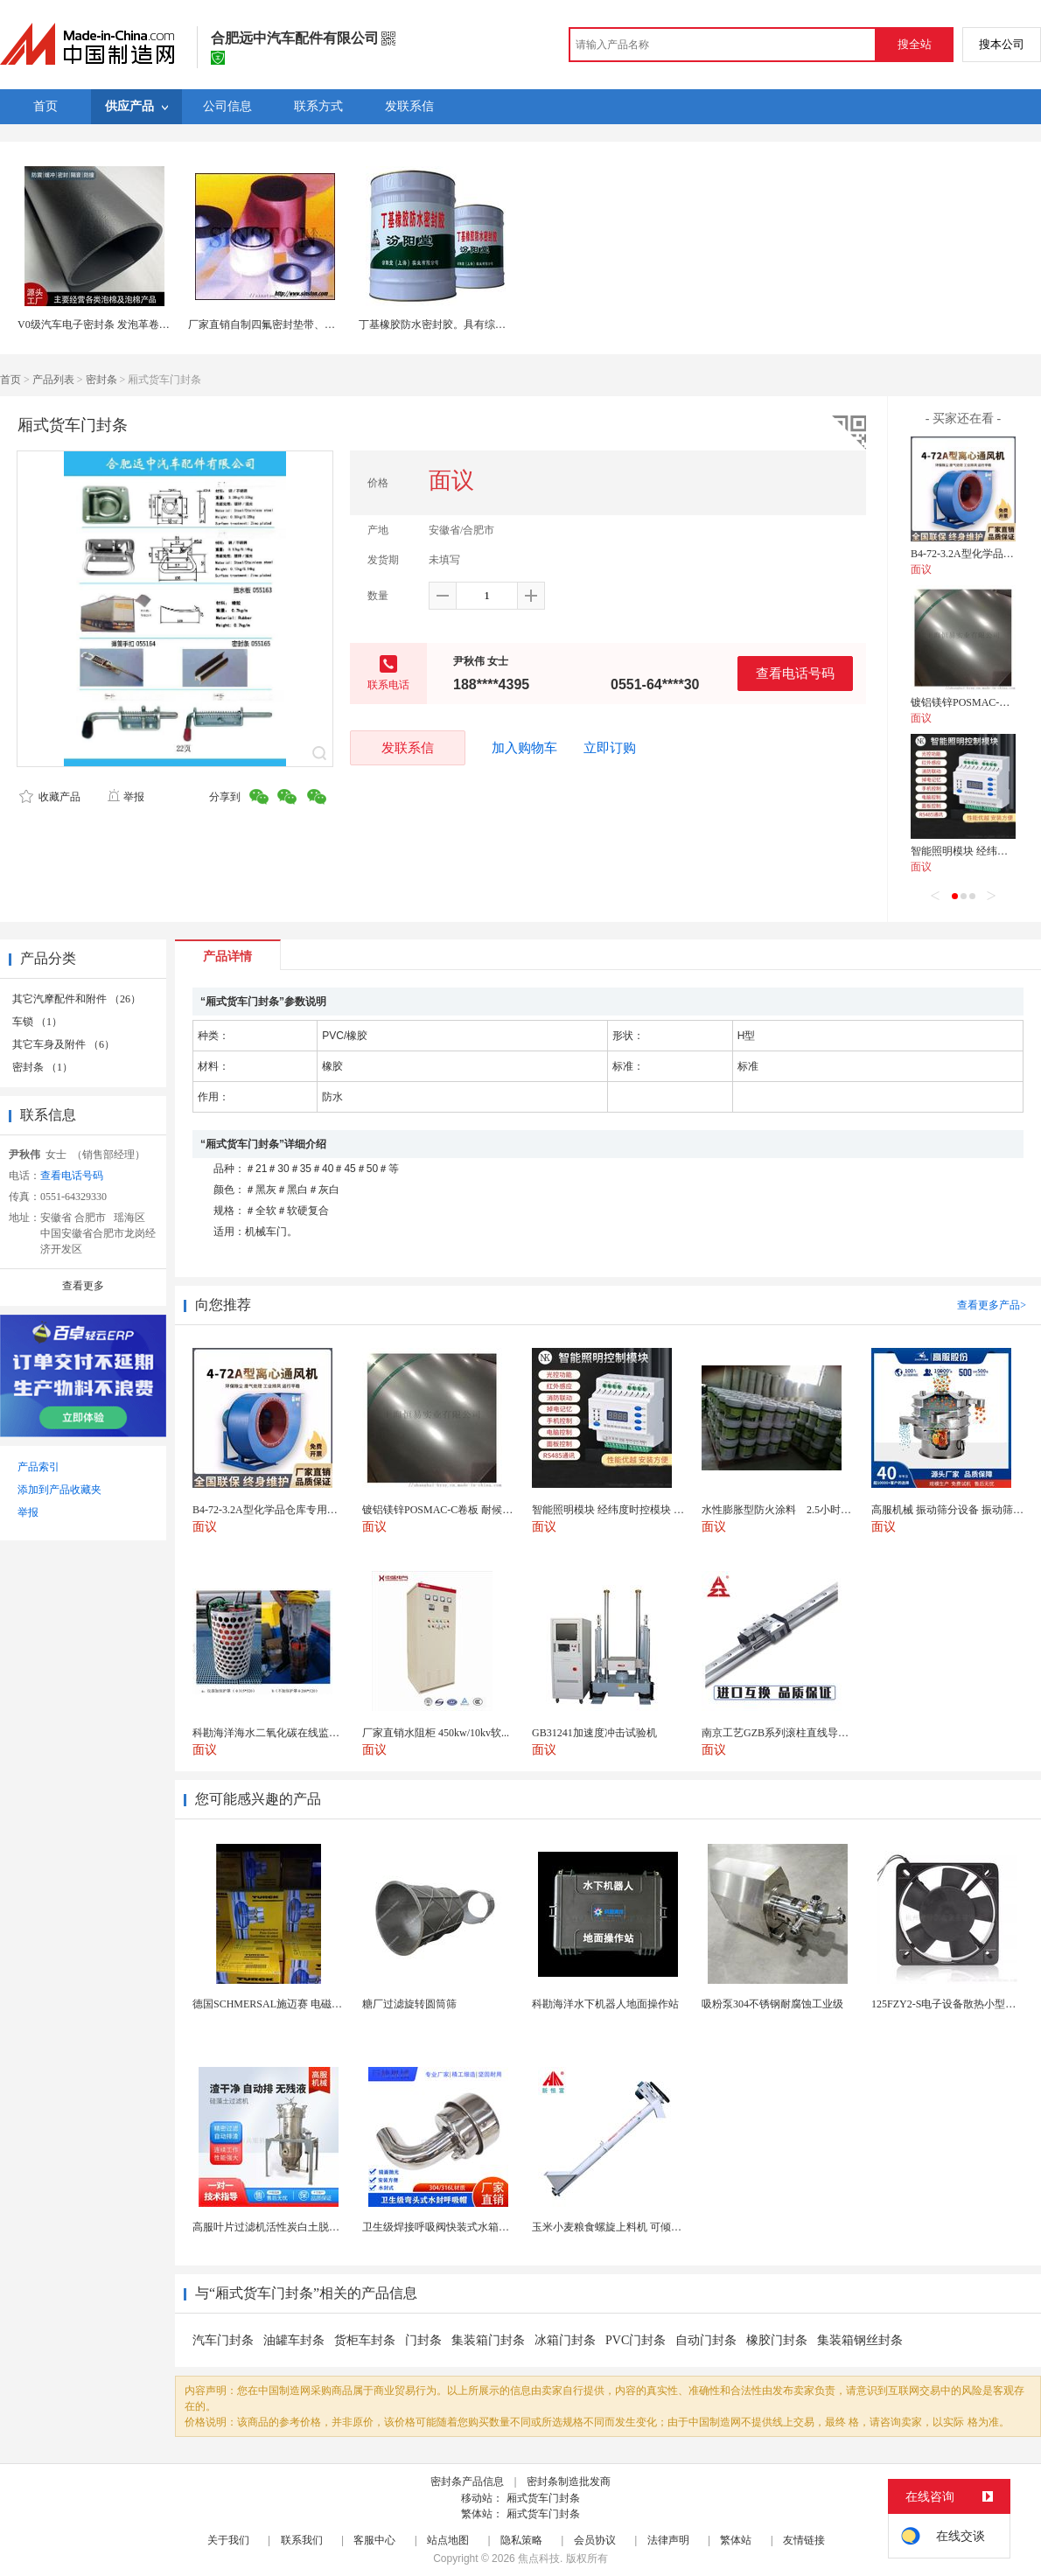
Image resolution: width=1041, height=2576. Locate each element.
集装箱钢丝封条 (860, 2340)
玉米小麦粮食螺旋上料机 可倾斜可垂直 (622, 2227)
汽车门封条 (223, 2340)
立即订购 (609, 748)
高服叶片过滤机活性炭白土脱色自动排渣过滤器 (302, 2227)
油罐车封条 (294, 2340)
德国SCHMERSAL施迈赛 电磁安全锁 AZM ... (296, 2004)
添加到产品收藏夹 (59, 1489)
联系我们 (302, 2540)
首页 (10, 379)
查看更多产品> (991, 1305)
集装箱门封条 (488, 2340)
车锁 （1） (37, 1022)
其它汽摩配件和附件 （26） (76, 999)
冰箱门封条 (565, 2340)
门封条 (423, 2340)
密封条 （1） (42, 1067)
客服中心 (374, 2540)
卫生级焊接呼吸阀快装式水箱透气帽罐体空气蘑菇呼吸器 (493, 2227)
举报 (125, 797)
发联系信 (407, 747)
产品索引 (38, 1467)
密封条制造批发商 (569, 2481)
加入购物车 (524, 748)
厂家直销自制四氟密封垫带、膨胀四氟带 (289, 324)
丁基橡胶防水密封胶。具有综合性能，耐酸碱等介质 (479, 324)
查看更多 (83, 1286)
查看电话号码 (795, 673)
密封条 (101, 379)
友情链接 (804, 2540)
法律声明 (668, 2540)
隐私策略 (521, 2540)
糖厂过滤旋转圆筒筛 (409, 2004)
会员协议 (595, 2540)
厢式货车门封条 (543, 2498)
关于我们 (228, 2540)
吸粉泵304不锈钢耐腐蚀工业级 (772, 2004)
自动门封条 (706, 2340)
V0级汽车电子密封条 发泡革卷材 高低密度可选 (126, 324)
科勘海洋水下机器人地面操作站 (605, 2004)
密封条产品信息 (467, 2481)
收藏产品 (49, 797)
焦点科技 (539, 2558)
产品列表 (53, 379)
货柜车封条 (364, 2340)
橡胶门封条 (776, 2340)
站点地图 (448, 2540)
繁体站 (735, 2540)
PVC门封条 (635, 2340)
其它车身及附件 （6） (63, 1044)
